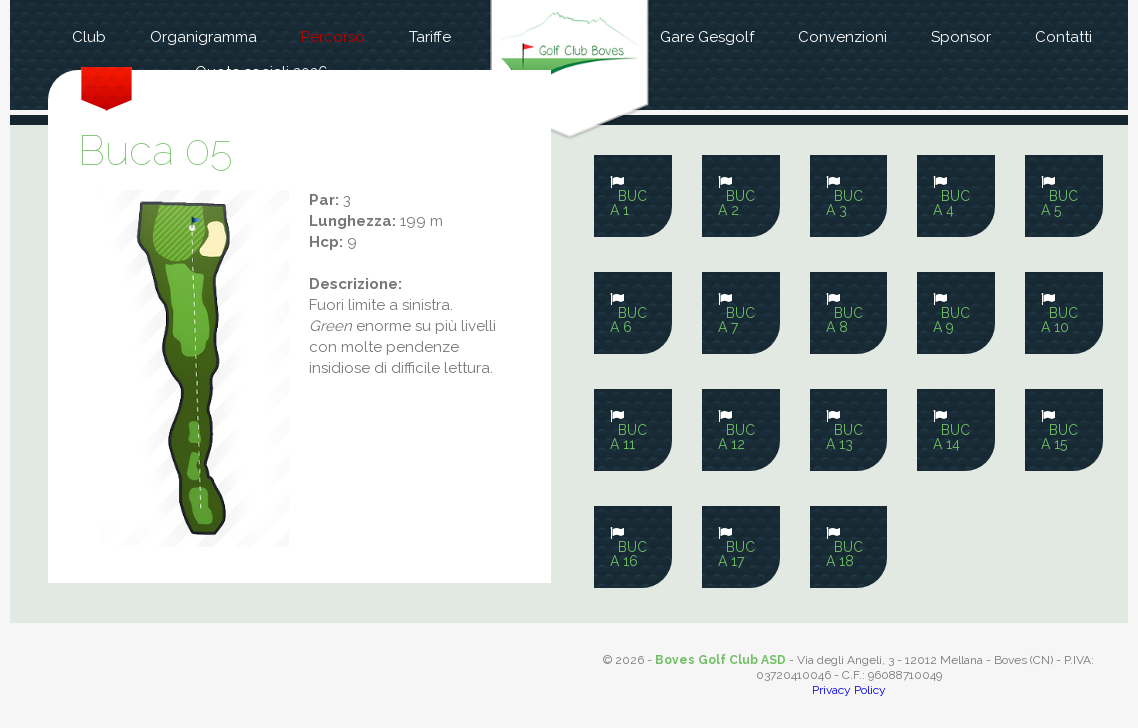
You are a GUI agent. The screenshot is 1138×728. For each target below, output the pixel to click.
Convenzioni (842, 37)
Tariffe (430, 37)
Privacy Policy (849, 690)
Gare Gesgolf (707, 37)
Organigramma (203, 37)
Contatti (1063, 37)
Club (89, 37)
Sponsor (961, 37)
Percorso (333, 37)
